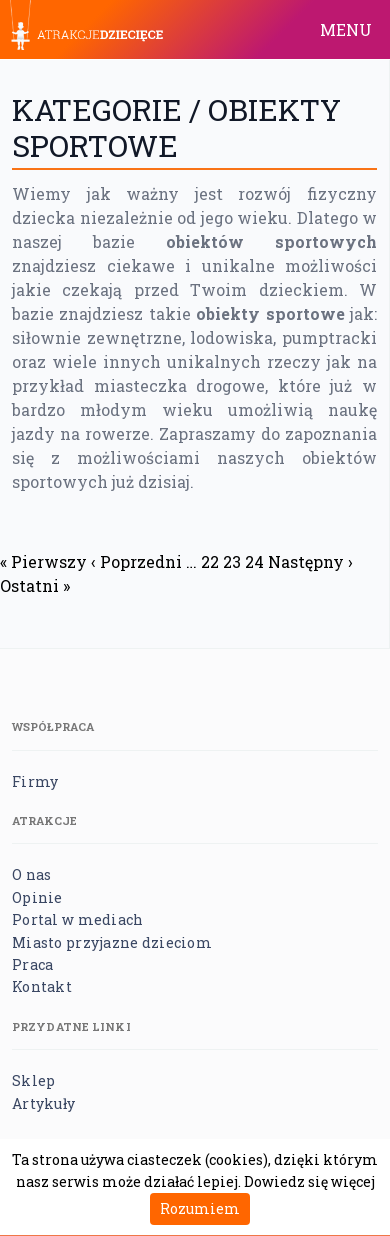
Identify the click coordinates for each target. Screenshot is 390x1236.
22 (210, 561)
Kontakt (42, 986)
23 (232, 561)
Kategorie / (110, 109)
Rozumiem (200, 1208)
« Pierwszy (43, 561)
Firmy (35, 781)
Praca (32, 964)
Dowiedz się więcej (309, 1181)
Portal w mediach (77, 919)
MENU (346, 29)
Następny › (310, 561)
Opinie (37, 897)
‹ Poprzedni (136, 561)
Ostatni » (35, 585)
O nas (31, 874)
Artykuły (43, 1103)
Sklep (33, 1080)
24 (254, 561)
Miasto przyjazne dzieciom (112, 942)
